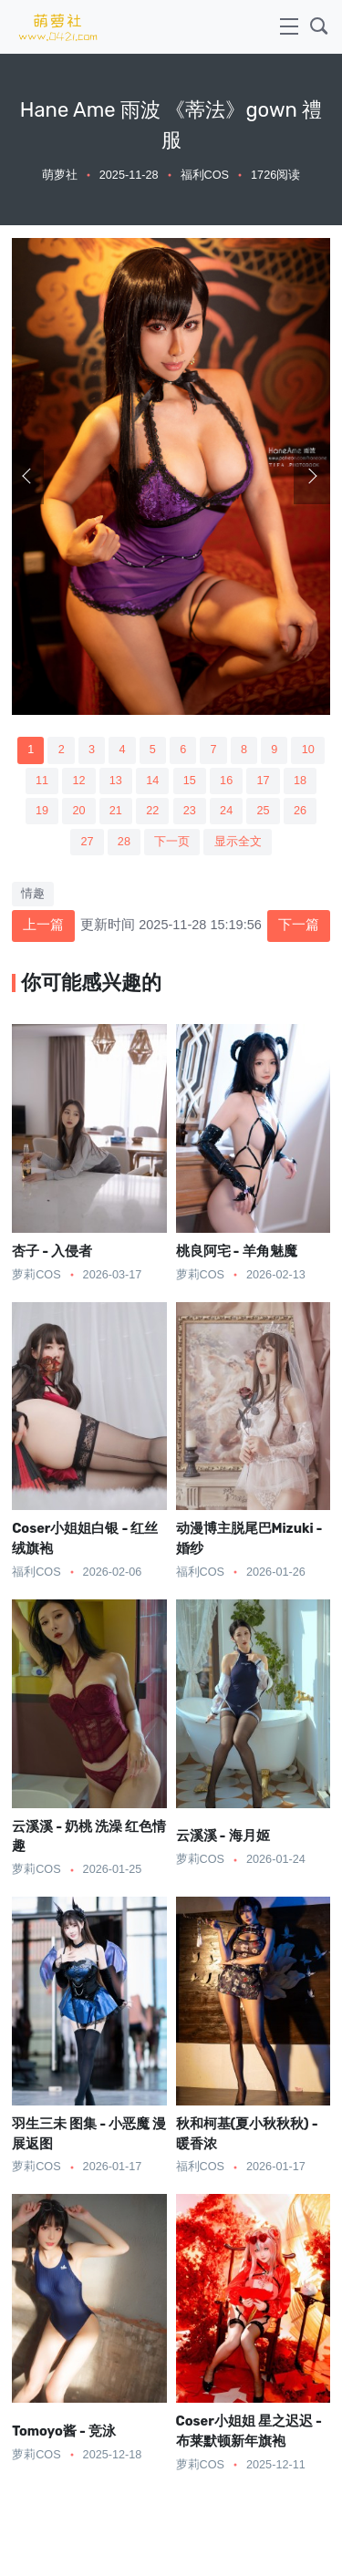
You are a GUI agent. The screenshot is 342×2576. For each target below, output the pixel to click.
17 (263, 780)
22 (152, 810)
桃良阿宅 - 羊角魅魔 (236, 1251)
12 (78, 780)
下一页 (172, 841)
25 (263, 810)
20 (78, 810)
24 (226, 810)
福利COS (205, 175)
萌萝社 (60, 175)
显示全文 (238, 841)
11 (42, 780)
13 (115, 780)
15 (189, 780)
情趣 (33, 893)
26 (300, 810)
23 (189, 810)
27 (86, 841)
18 (300, 780)
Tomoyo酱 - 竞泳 (64, 2431)
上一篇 (43, 924)
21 (115, 810)
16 (226, 780)
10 (308, 749)
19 (42, 810)
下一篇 (298, 924)
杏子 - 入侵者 (52, 1251)
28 (124, 841)
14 (152, 780)
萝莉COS (36, 1274)
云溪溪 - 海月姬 (223, 1835)
